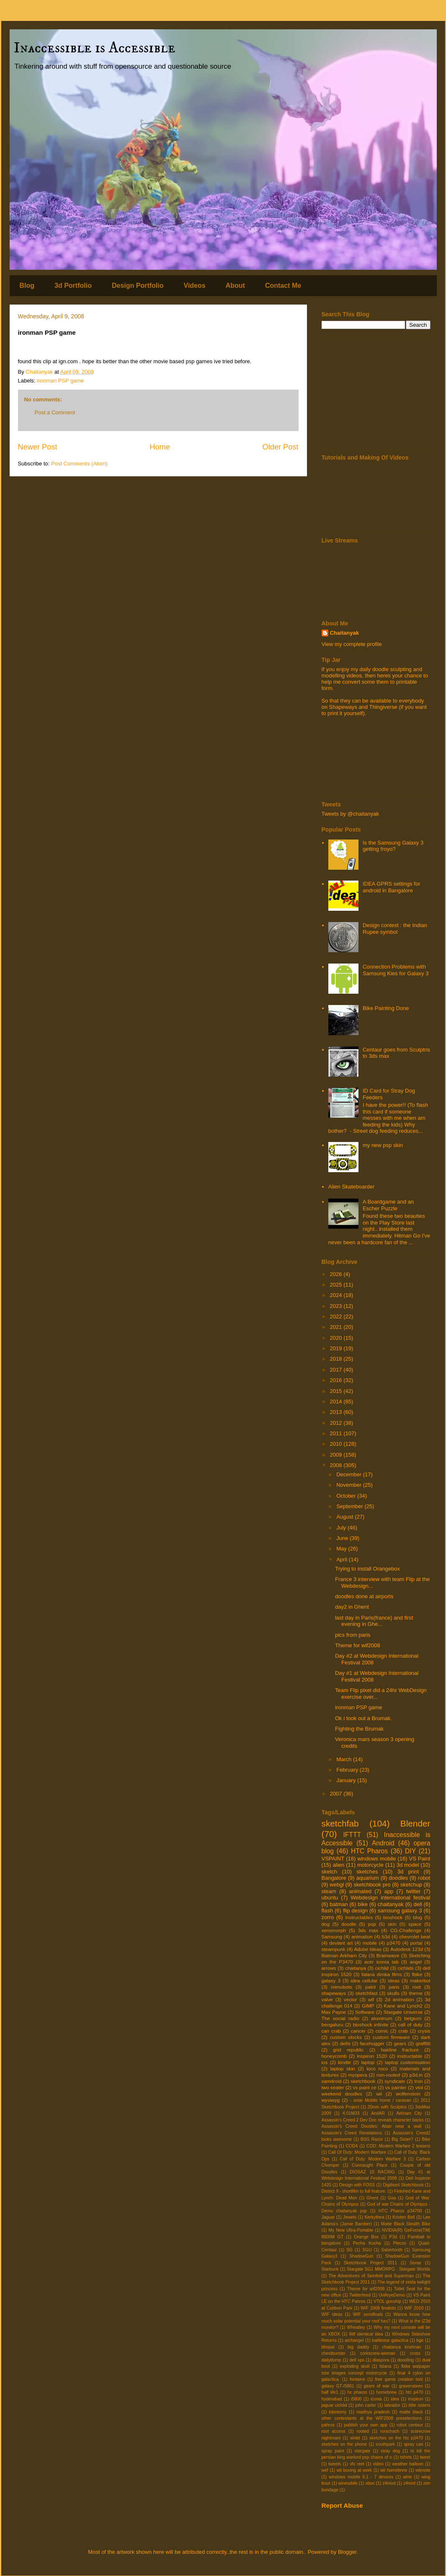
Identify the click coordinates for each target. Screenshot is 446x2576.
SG (349, 2250)
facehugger (372, 2043)
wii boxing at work (354, 2470)
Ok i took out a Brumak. (363, 1718)
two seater (333, 2087)
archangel (354, 2340)
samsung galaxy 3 (400, 1910)
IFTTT (352, 1834)
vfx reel (357, 2464)
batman (339, 1904)
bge (419, 2340)
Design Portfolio (138, 285)
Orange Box (366, 2237)
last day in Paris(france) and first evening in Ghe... (374, 1621)
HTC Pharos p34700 (400, 2211)
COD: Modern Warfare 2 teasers (398, 2146)
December (349, 1474)
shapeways (334, 1993)
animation (362, 1936)
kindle (344, 2062)
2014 (337, 1401)
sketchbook (363, 2081)
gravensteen (411, 2386)
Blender (415, 1823)
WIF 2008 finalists (378, 2308)
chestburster (333, 2353)
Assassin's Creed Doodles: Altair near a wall (371, 2126)
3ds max (368, 1930)
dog (326, 1924)
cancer (358, 2030)
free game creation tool (399, 2379)
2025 (337, 1285)
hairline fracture (400, 2049)
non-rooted (388, 2074)
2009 (337, 1455)
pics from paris (353, 1635)
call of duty (410, 2024)
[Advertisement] (376, 392)
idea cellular (364, 1980)
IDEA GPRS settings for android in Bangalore (391, 887)
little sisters (420, 2405)
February (348, 1770)
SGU (367, 2250)
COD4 (351, 2146)
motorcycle (370, 1865)
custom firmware (391, 2037)
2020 (337, 1338)
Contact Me (283, 285)
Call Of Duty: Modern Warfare (357, 2152)
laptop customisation (408, 2062)
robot (424, 1878)
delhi (345, 2043)
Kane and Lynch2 (403, 2005)
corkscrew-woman (377, 2353)
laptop (367, 2062)
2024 (337, 1295)
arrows (329, 1968)
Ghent (372, 2198)
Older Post (281, 447)
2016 (337, 1380)
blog (417, 1917)
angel (416, 1961)
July (342, 1527)
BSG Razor (372, 2139)
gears (400, 2043)
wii (379, 2093)
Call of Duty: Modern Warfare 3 (373, 2159)
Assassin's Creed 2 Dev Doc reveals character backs (373, 2120)
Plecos (399, 2243)
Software (364, 2012)
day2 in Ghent (352, 1607)
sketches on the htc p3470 (396, 2438)
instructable (409, 2056)
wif (371, 1999)
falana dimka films (381, 1974)
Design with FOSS (357, 2185)
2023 (337, 1306)
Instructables (359, 1917)
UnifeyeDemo (392, 2295)
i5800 (356, 2399)
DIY (410, 1851)
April (342, 1559)
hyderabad (332, 2399)
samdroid (332, 2081)
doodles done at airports (364, 1596)
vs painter (396, 2087)
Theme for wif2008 (357, 1645)
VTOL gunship (387, 2301)
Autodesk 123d (406, 1949)
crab (403, 2030)
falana (385, 2366)
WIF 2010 (413, 2308)
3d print (408, 1871)
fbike (417, 1974)
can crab (331, 2030)
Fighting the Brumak (359, 1729)
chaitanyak (391, 1904)
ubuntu (330, 1897)
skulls (393, 1993)
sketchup (411, 1884)
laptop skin (342, 2068)
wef (325, 2470)
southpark (385, 2444)
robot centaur (410, 2425)
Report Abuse (342, 2505)
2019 (337, 1348)
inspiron (415, 2399)
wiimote (422, 2470)
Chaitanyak (344, 633)
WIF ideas (332, 2314)
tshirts (406, 2457)
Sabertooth (391, 2250)
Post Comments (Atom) (79, 463)
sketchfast (367, 1993)
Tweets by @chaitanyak (350, 814)
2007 (337, 1794)
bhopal (328, 2347)
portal (416, 1943)
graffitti (423, 2043)
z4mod (388, 2483)
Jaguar (328, 2217)
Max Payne (334, 2012)
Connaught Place (369, 2165)
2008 (337, 1465)
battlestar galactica (390, 2340)
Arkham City (409, 2113)
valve (327, 1999)
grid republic (348, 2049)
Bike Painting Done (386, 1008)
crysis (424, 2030)
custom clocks (346, 2037)
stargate (363, 2451)
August (345, 1517)
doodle (348, 1924)
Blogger (347, 2552)
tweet (425, 2457)
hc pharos (357, 2392)
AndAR (378, 2113)
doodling (405, 2360)
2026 (337, 1274)
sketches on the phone (344, 2444)
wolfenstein (408, 2093)
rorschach (390, 2431)
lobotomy (337, 2412)
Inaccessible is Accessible (94, 48)
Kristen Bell (403, 2217)
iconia (376, 2399)
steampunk (333, 1949)
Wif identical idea (366, 2334)
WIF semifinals (368, 2314)
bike (363, 1904)
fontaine (357, 2379)
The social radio (340, 2018)
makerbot (420, 1980)
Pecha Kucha (367, 2243)
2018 (337, 1359)
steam (329, 1891)
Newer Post (37, 447)
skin (392, 1924)
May (342, 1548)
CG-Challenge (405, 1930)
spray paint (333, 2451)
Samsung (332, 1936)
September (350, 1506)
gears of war (376, 2386)
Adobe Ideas (368, 1949)
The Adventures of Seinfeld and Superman (371, 2276)
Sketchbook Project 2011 (370, 2263)
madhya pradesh (373, 2412)
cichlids (406, 1968)
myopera (357, 2074)
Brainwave (388, 1955)
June (343, 1538)
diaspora (381, 2360)
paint (370, 1986)
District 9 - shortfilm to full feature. (354, 2191)
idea (395, 2399)
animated (360, 1891)
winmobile (348, 2483)
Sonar (415, 2263)
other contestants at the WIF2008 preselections (372, 2418)
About (235, 285)
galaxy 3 (331, 1980)
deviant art (341, 1943)
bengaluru (332, 2024)
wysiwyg (331, 2100)
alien (338, 1865)
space (414, 1924)
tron (418, 2081)
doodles (398, 1878)
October (346, 1496)
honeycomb (334, 2056)
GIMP (368, 2005)
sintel (355, 2438)
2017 (337, 1370)
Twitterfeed (360, 2295)
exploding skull (354, 2366)
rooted (363, 2431)
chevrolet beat (414, 1936)
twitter (413, 1891)
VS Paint (420, 1858)
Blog (27, 285)
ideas (394, 1980)
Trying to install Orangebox (367, 1569)
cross (415, 2353)
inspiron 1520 (372, 2056)
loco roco (377, 2068)
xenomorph (334, 1930)
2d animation (399, 1999)
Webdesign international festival (390, 1897)
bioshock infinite (370, 2024)
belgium (412, 2018)
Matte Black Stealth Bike (406, 2224)
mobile (370, 1943)
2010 (337, 1444)
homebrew (386, 2392)
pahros (328, 2425)
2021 (337, 1327)
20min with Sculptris (387, 2107)
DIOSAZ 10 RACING (372, 2172)
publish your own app (365, 2425)
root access (333, 2431)
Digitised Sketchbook (403, 2185)
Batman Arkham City (344, 1955)
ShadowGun (361, 2256)
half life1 (330, 2392)
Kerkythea (374, 2217)
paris (394, 1986)
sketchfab (340, 1823)
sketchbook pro (371, 1884)
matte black (411, 2412)
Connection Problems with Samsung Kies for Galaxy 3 (396, 970)
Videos (195, 285)
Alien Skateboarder (351, 1186)
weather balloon (407, 2464)
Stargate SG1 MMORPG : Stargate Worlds (388, 2269)
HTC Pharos (369, 1851)
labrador (392, 2405)
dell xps (356, 2360)
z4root (409, 2483)
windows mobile (376, 1858)
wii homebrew (393, 2470)
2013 (337, 1412)
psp (372, 1924)
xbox (370, 2483)
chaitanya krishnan (401, 2347)
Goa (392, 2198)
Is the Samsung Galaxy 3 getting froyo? (393, 846)
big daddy (358, 2347)
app (388, 1891)
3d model (408, 1865)
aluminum (381, 2018)
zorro (328, 1917)
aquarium (367, 1878)
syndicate (394, 2081)
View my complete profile (352, 644)
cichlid (382, 1968)
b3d (386, 1936)
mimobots (341, 1986)
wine (407, 2477)
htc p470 (414, 2392)
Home (160, 447)
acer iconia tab (381, 1961)
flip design (355, 1910)
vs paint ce (364, 2087)
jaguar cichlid (334, 2405)
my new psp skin (383, 1145)
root (416, 1986)
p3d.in (416, 2074)
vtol (419, 2087)
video (378, 2464)
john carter (365, 2405)
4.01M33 (351, 2113)
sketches (367, 1871)
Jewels (349, 2217)
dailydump (331, 2360)
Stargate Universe (403, 2012)
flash (327, 1910)
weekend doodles (342, 2093)
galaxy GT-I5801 (338, 2386)
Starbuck (330, 2269)
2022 (337, 1316)
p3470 (394, 1943)
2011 (337, 1433)
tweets (334, 2464)
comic (382, 2030)
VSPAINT (333, 1858)
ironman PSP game (60, 380)
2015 (337, 1391)
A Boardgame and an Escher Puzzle (388, 1205)
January (346, 1780)
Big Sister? (402, 2139)
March (344, 1759)
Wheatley (356, 2327)
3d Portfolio (73, 285)
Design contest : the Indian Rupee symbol (395, 928)
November (349, 1485)
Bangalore (334, 1878)
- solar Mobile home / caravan (380, 2100)
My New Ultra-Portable (350, 2230)
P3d (393, 2237)
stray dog (390, 2451)
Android (383, 1843)
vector (350, 1999)
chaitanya (355, 1968)
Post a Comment (55, 412)
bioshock (392, 1917)
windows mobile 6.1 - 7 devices (361, 2477)
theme (415, 1993)
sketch (330, 1871)
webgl (337, 1884)
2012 (337, 1423)
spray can (413, 2444)
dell (417, 1904)
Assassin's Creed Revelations (352, 2133)
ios (325, 2062)
